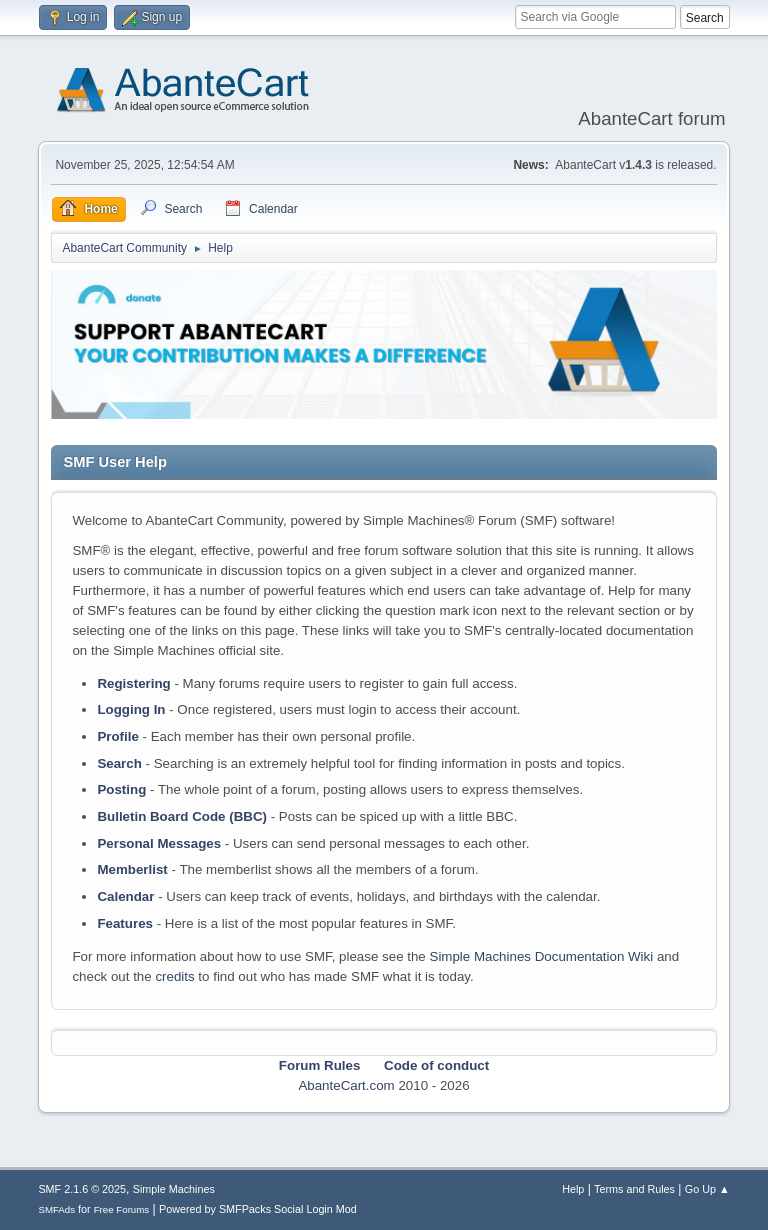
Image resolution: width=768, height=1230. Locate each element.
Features (125, 923)
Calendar (125, 896)
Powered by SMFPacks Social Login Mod (258, 1209)
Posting (121, 789)
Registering (133, 683)
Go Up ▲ (707, 1189)
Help (573, 1189)
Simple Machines (174, 1189)
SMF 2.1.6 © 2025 (82, 1189)
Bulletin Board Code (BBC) (182, 816)
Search (119, 763)
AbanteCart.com (346, 1085)
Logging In (131, 709)
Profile (117, 736)
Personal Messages (159, 843)
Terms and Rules (634, 1189)
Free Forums (122, 1209)
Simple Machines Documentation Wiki (542, 956)
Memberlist (132, 869)
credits (174, 976)
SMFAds (56, 1209)
